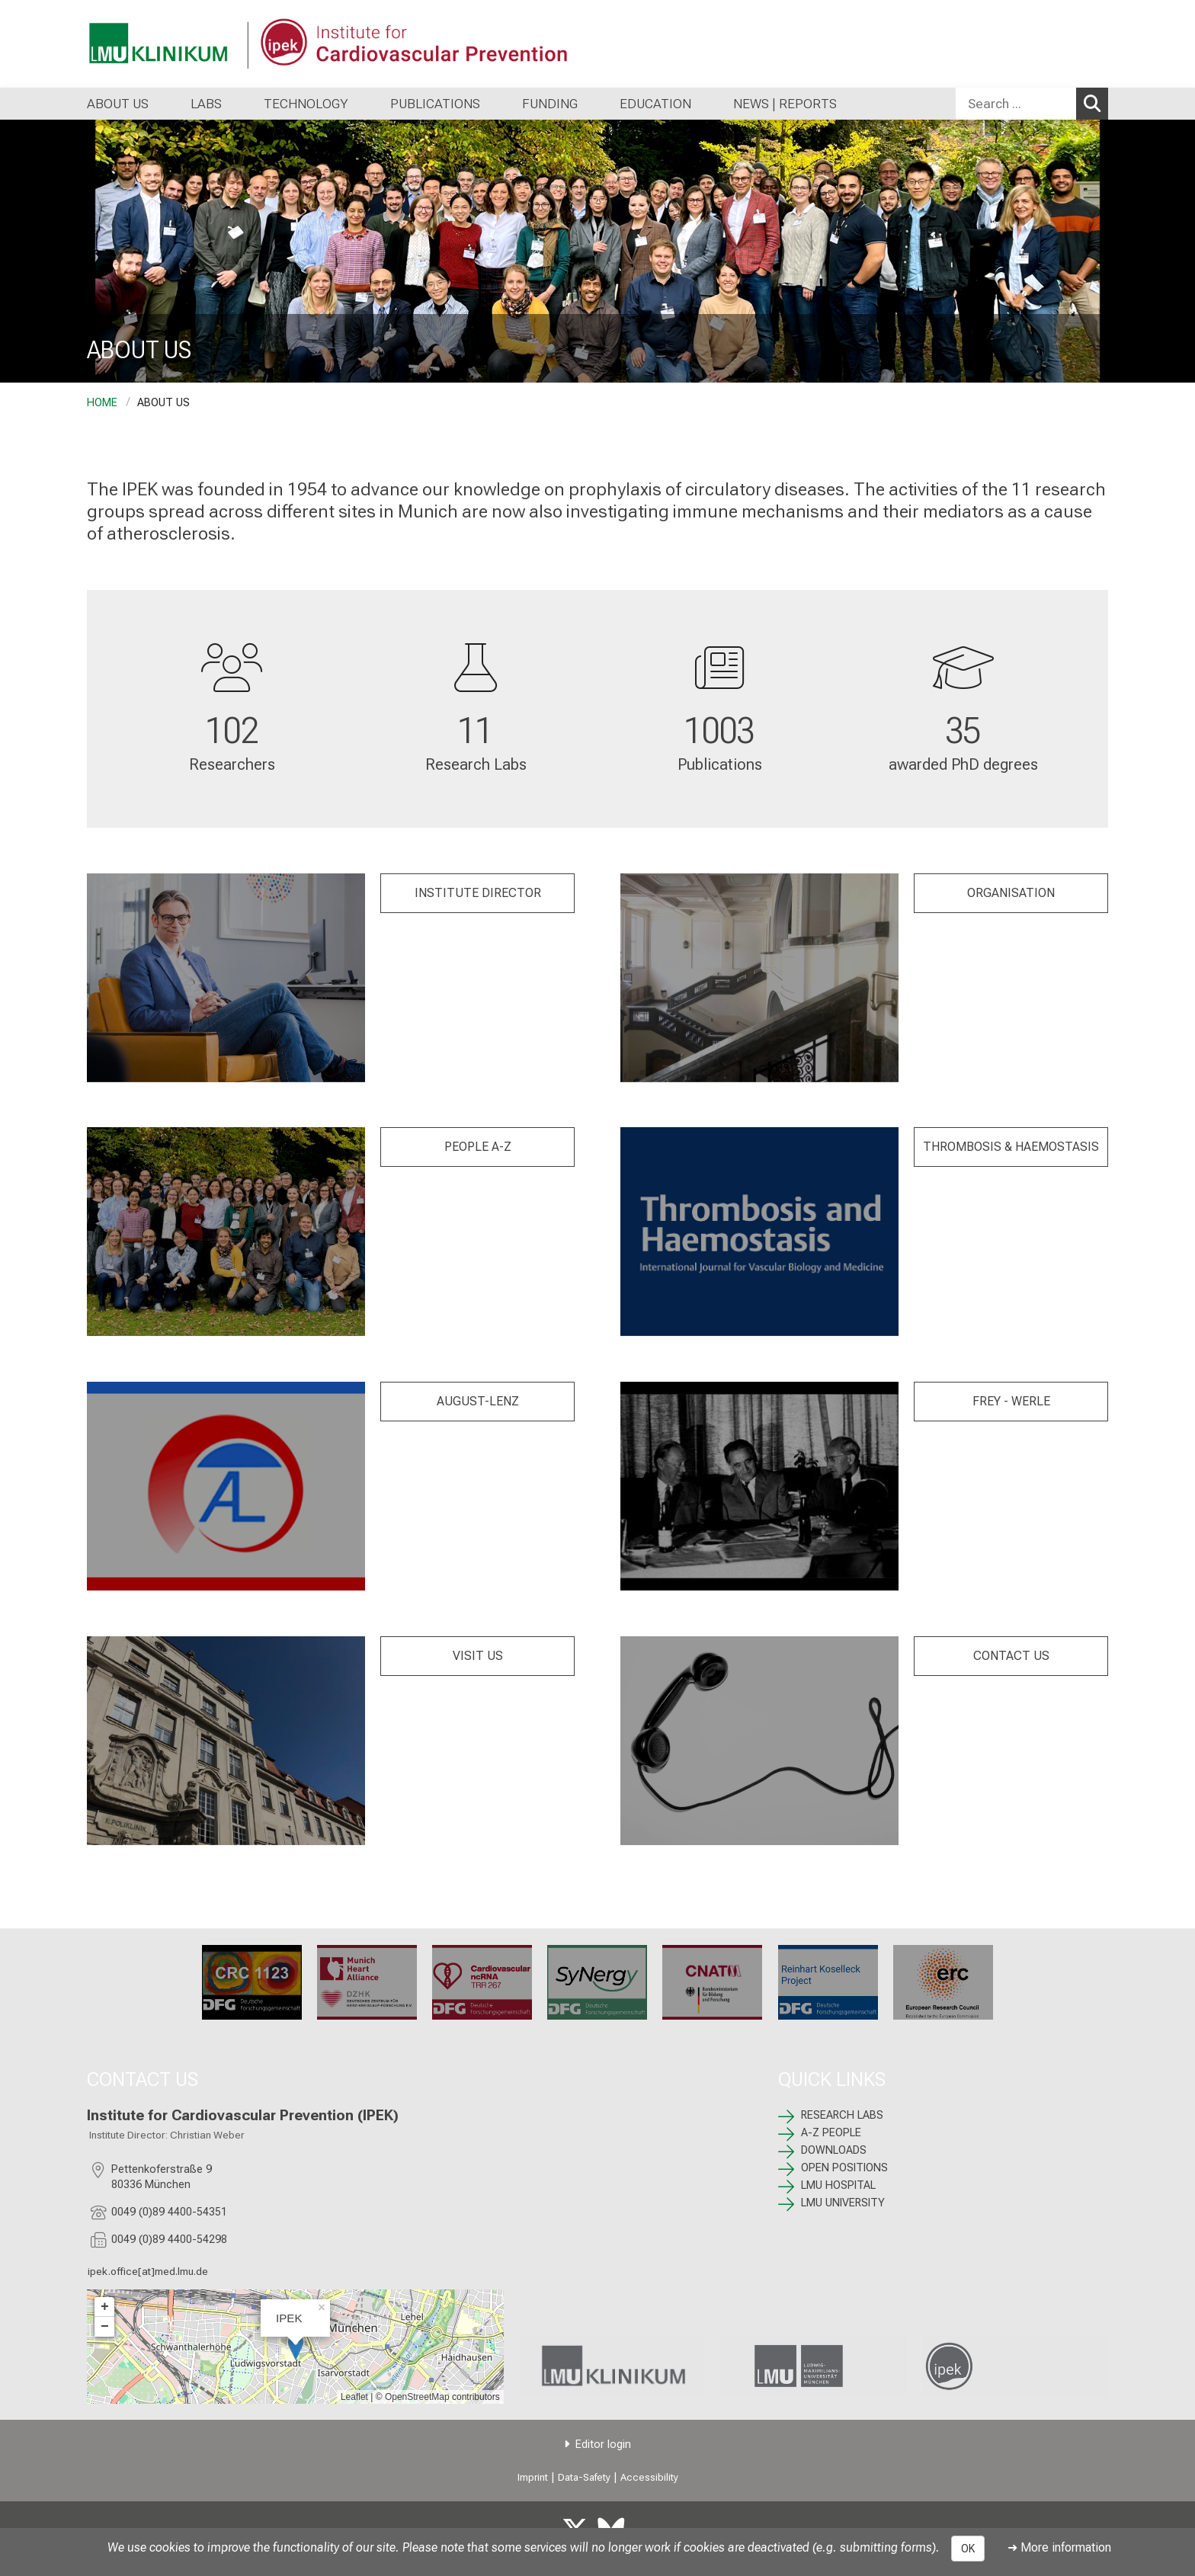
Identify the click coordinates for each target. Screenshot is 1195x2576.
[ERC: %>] (943, 1982)
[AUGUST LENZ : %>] (226, 1486)
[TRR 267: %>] (482, 1982)
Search (1096, 103)
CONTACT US (1011, 1655)
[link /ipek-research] (1015, 2366)
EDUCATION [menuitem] (655, 103)
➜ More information (1059, 2547)
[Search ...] (1016, 104)
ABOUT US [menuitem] (118, 103)
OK (968, 2548)
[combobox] (1032, 104)
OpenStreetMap (417, 2397)
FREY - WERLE (1011, 1401)
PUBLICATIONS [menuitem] (435, 103)
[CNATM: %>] (713, 1982)
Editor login (603, 2444)
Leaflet (354, 2397)
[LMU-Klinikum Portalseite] (178, 43)
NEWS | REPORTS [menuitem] (785, 103)
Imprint (532, 2477)
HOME (102, 402)
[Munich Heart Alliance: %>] (367, 1982)
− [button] (105, 2327)
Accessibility (649, 2477)
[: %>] (226, 977)
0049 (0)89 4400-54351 (169, 2212)
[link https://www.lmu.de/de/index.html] (813, 2366)
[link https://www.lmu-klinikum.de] (612, 2366)
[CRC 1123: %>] (252, 1982)
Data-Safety (584, 2477)
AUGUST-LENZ (478, 1401)
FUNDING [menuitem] (550, 103)
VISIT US (478, 1655)
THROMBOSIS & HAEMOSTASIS (1011, 1146)
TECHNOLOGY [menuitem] (306, 103)
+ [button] (105, 2307)
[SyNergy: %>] (597, 1982)
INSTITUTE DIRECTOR (478, 893)
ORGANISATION (1011, 893)
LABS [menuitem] (206, 103)
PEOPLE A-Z (477, 1146)
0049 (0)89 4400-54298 (169, 2239)
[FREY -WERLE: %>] (759, 1486)
